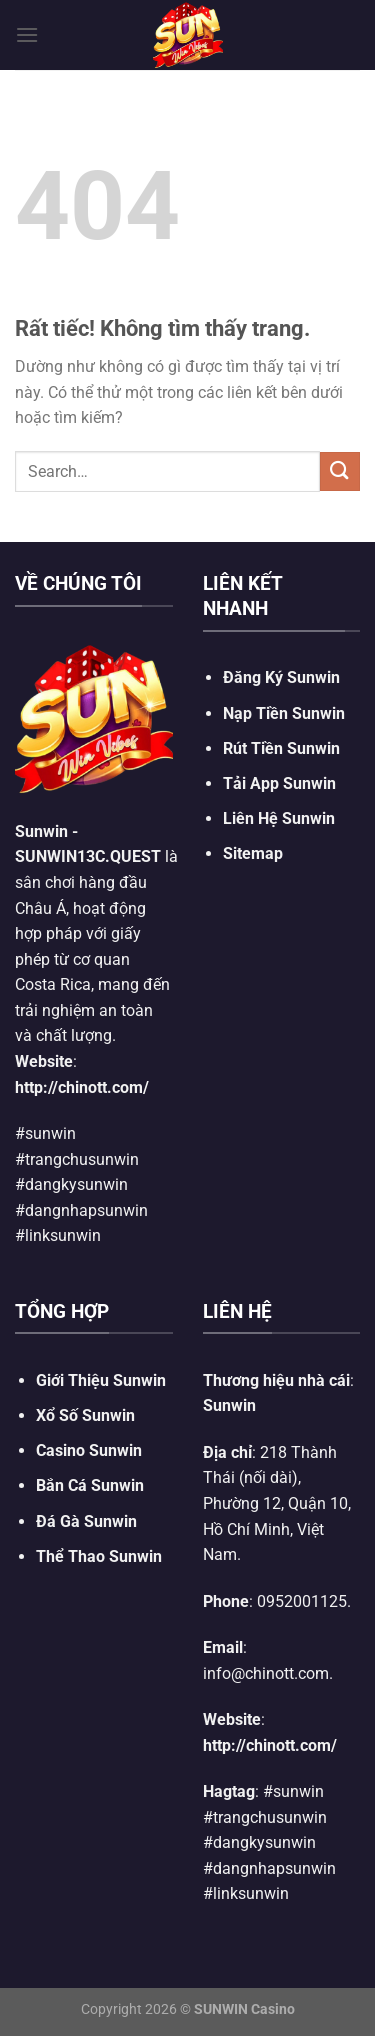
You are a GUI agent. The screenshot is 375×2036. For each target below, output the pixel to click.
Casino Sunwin (89, 1450)
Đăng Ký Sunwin (281, 677)
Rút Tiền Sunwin (281, 748)
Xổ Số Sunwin (85, 1415)
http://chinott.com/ (82, 1087)
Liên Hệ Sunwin (279, 818)
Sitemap (253, 853)
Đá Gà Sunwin (86, 1521)
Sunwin (41, 831)
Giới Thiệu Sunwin (101, 1380)
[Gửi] (340, 471)
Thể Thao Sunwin (99, 1556)
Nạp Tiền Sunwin (284, 713)
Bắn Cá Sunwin (90, 1485)
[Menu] (27, 34)
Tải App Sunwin (279, 783)
